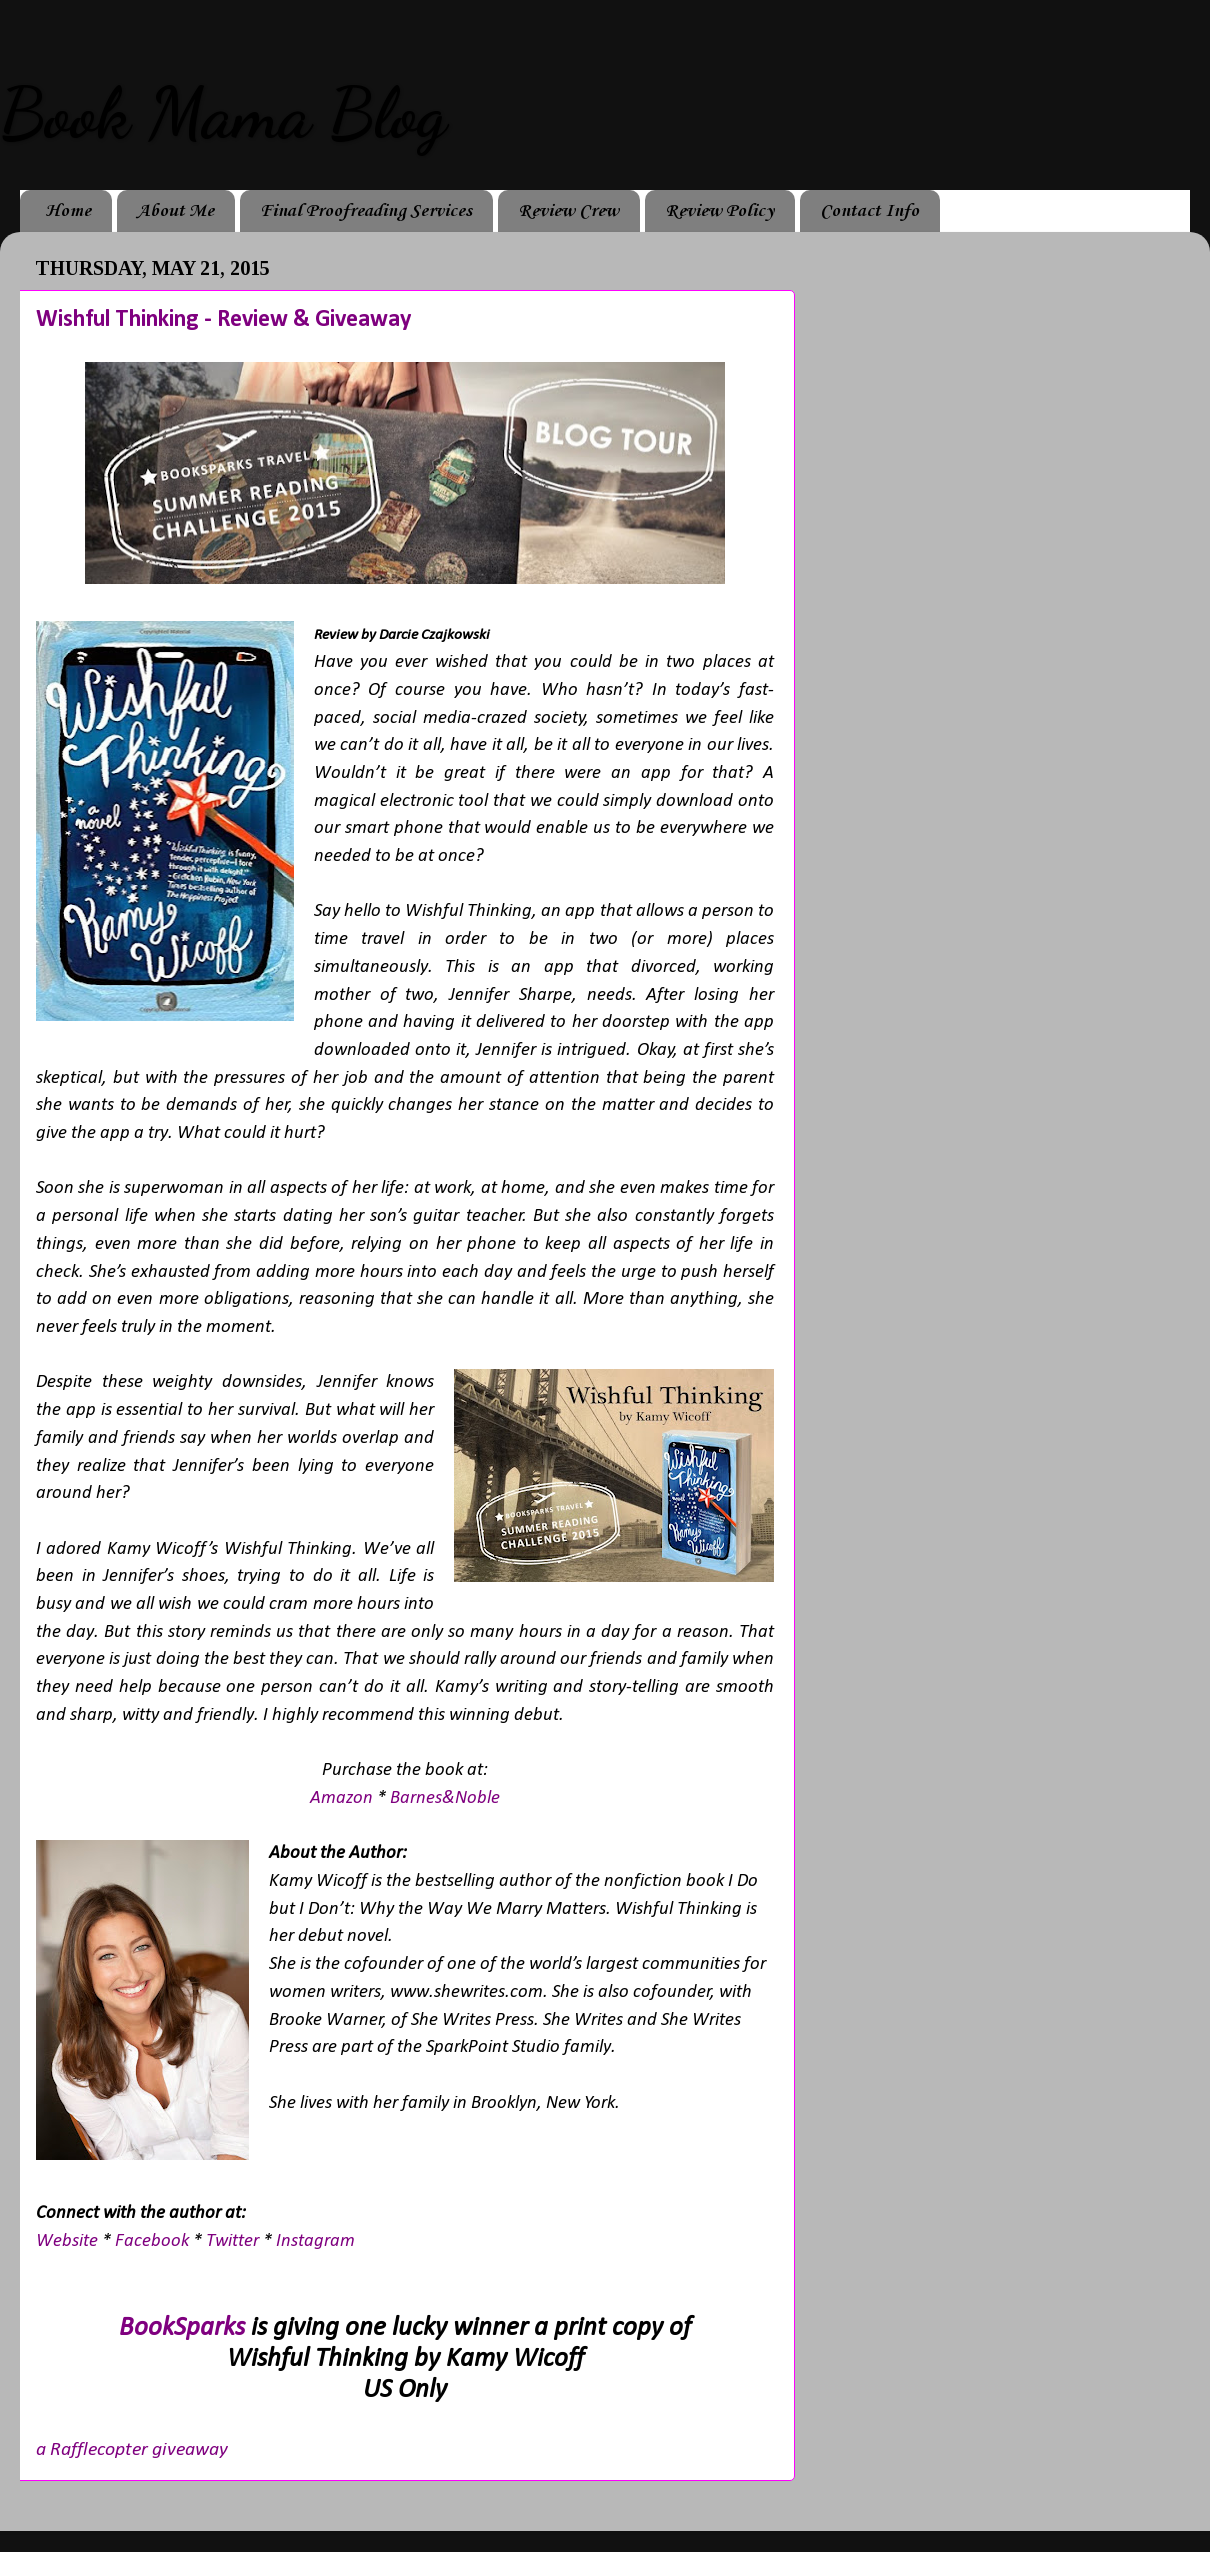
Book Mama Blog (223, 114)
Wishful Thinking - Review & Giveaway (223, 320)
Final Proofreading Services (366, 211)
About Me (175, 211)
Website (67, 2241)
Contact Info (869, 211)
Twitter (232, 2241)
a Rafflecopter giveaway (132, 2450)
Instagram (315, 2241)
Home (68, 211)
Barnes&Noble (445, 1798)
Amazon (341, 1798)
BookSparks (182, 2328)
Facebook (152, 2241)
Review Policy (719, 211)
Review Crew (568, 211)
